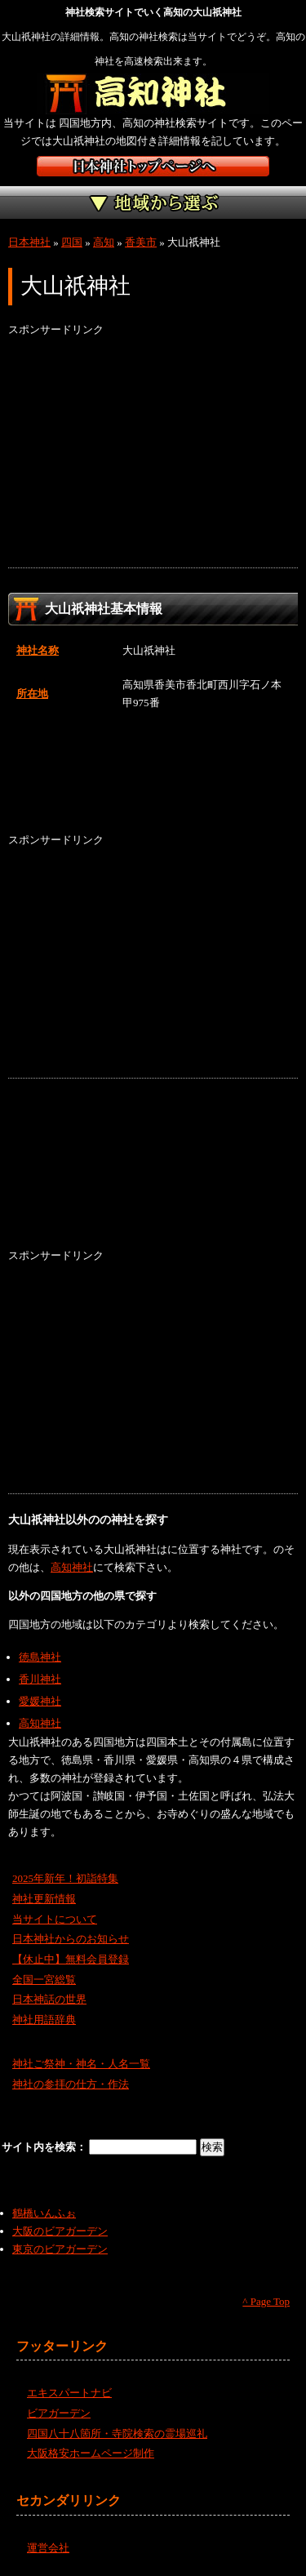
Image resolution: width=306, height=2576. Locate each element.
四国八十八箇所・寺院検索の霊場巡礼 (117, 2433)
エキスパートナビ (69, 2393)
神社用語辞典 (44, 2019)
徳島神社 (40, 1657)
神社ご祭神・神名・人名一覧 (81, 2064)
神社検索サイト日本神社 (153, 166)
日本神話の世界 (49, 1999)
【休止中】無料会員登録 (70, 1959)
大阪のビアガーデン (60, 2231)
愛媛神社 (40, 1701)
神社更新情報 (44, 1899)
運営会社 (48, 2548)
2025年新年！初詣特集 (65, 1878)
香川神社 (40, 1679)
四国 (71, 242)
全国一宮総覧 (44, 1979)
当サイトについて (54, 1919)
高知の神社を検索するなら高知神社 (153, 93)
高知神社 (72, 1567)
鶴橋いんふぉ (44, 2213)
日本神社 (29, 242)
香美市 (141, 242)
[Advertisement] (153, 453)
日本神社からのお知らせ (70, 1939)
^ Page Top (266, 2301)
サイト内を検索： (45, 2147)
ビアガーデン (59, 2413)
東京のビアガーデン (60, 2249)
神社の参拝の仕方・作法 (70, 2084)
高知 (103, 242)
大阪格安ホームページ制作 (90, 2453)
